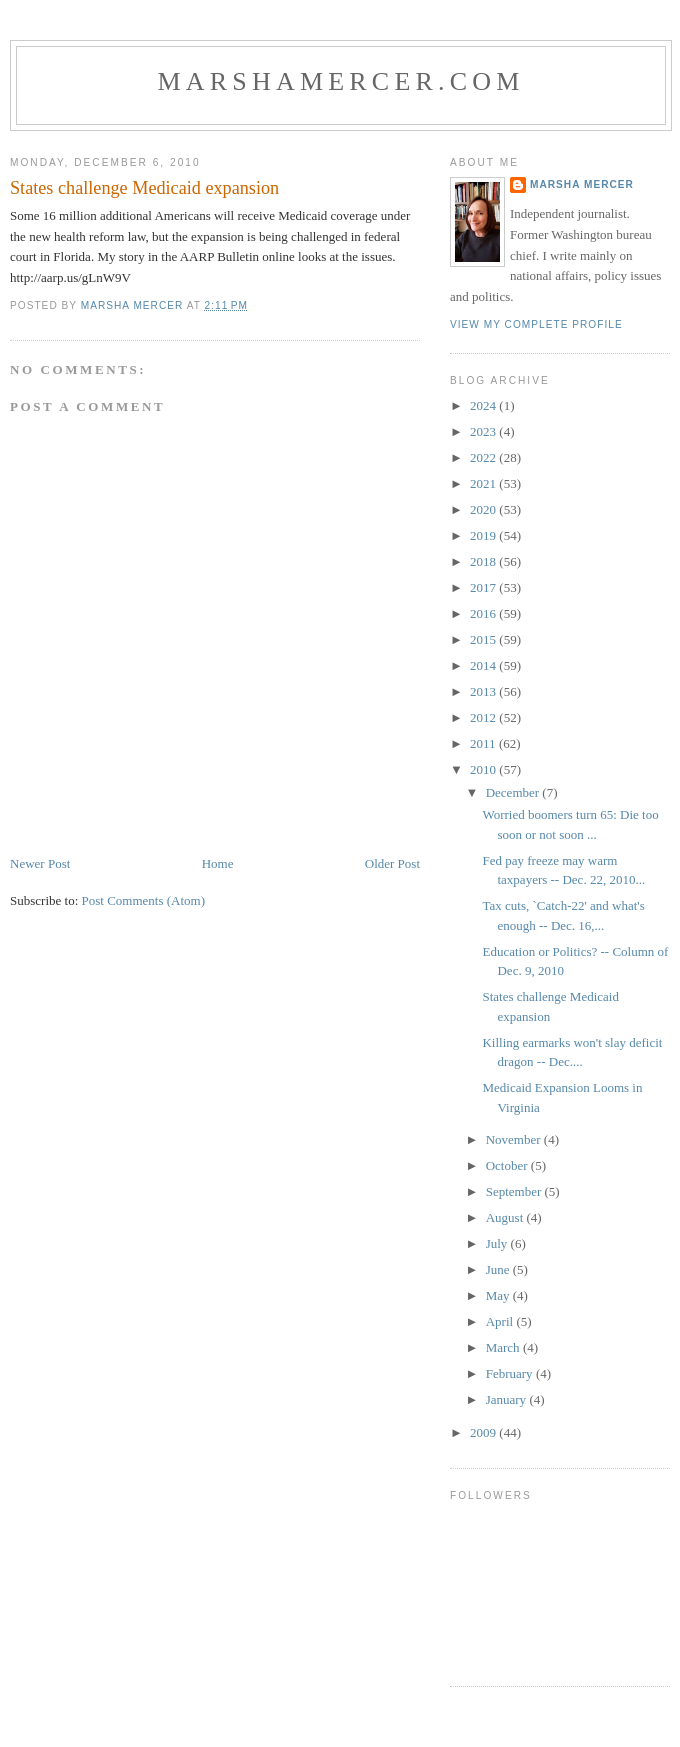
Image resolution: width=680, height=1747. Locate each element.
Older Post (392, 863)
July (498, 1243)
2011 (484, 743)
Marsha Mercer (582, 184)
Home (218, 863)
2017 (484, 587)
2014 (484, 665)
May (499, 1295)
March (504, 1347)
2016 (484, 613)
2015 (484, 639)
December (514, 792)
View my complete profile (536, 324)
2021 (484, 483)
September (515, 1191)
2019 (484, 535)
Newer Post (40, 863)
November (515, 1139)
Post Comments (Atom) (144, 900)
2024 (484, 405)
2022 (484, 457)
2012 (484, 717)
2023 (484, 431)
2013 (484, 691)
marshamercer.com (340, 81)
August (506, 1217)
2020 (484, 509)
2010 (484, 769)
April (501, 1321)
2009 (484, 1432)
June (499, 1269)
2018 (484, 561)
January (508, 1399)
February (511, 1373)
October (508, 1165)
